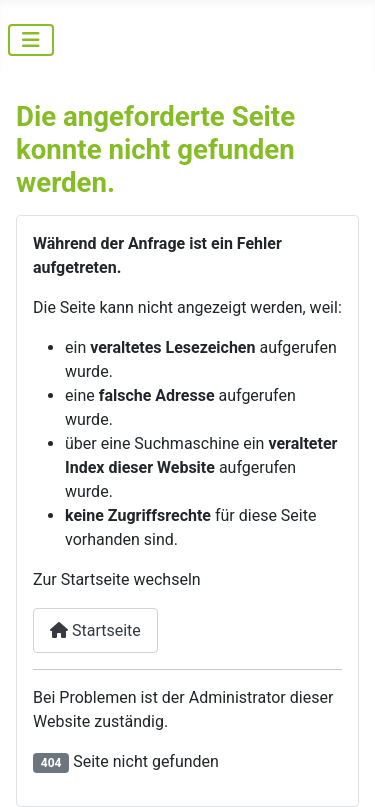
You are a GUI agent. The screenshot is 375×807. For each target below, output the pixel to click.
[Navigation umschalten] (31, 40)
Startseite (95, 630)
